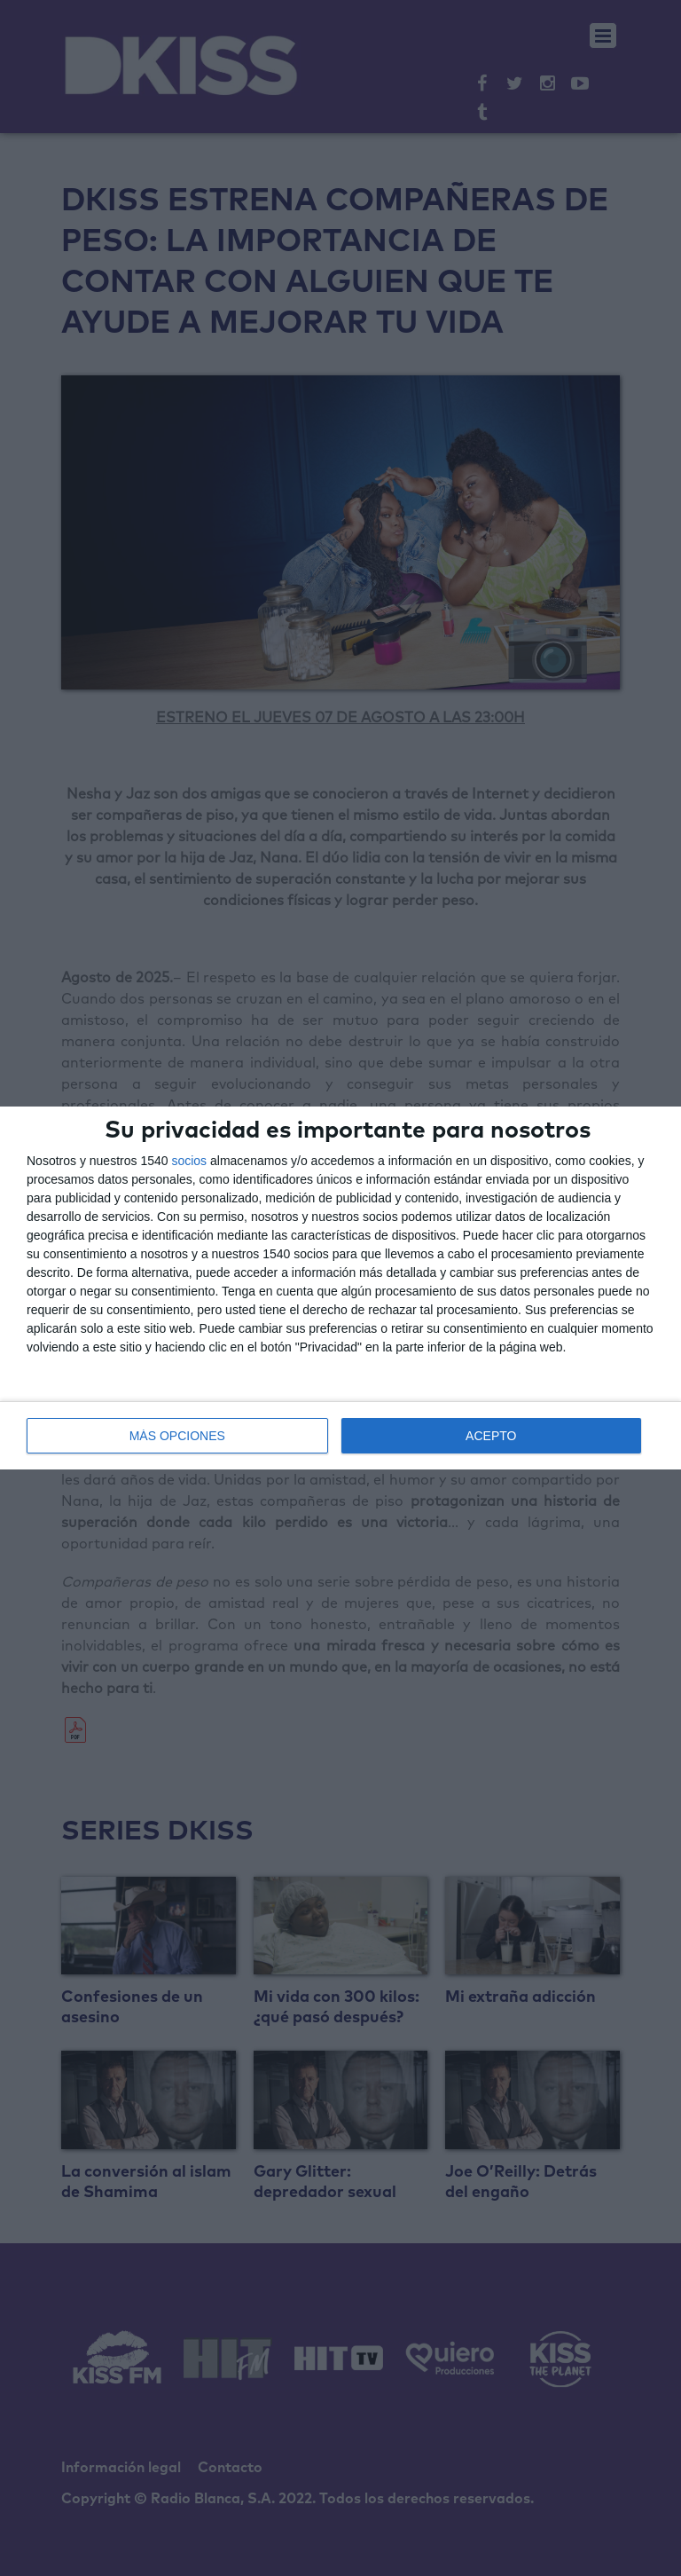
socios (189, 1160)
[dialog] (340, 1288)
